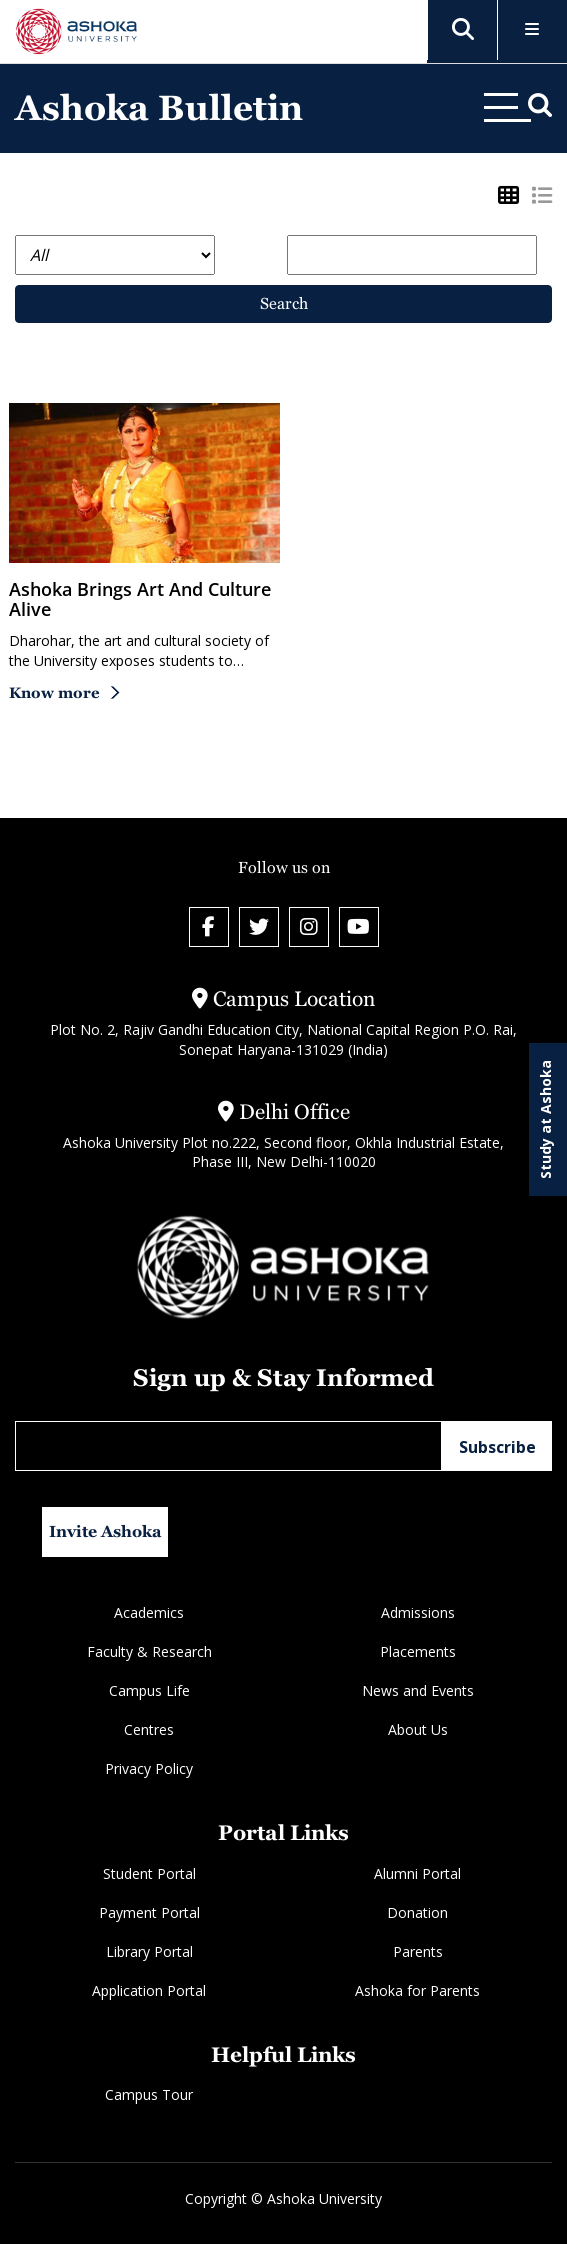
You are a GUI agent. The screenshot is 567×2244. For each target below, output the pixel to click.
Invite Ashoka (105, 1531)
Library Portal (149, 1951)
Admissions (418, 1612)
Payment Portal (149, 1912)
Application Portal (149, 1990)
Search (284, 303)
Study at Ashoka (545, 1119)
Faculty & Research (149, 1651)
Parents (418, 1951)
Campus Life (149, 1690)
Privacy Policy (149, 1768)
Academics (149, 1612)
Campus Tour (149, 2094)
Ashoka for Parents (417, 1990)
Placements (418, 1651)
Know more (54, 692)
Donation (417, 1912)
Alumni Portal (417, 1873)
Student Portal (149, 1873)
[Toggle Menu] (532, 30)
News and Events (418, 1690)
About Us (418, 1729)
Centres (149, 1729)
